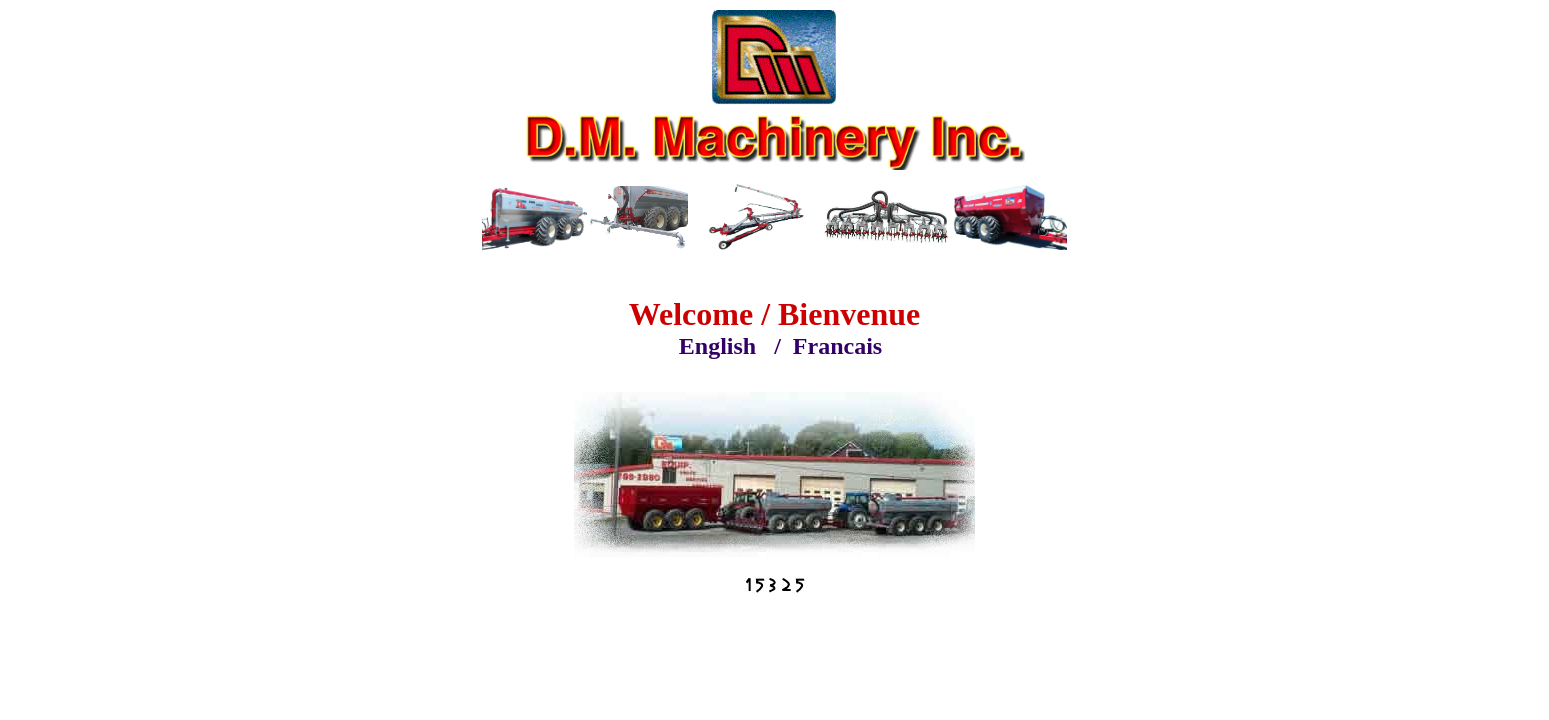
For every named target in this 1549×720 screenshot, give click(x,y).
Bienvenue (849, 314)
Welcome (691, 314)
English (717, 346)
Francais (837, 346)
